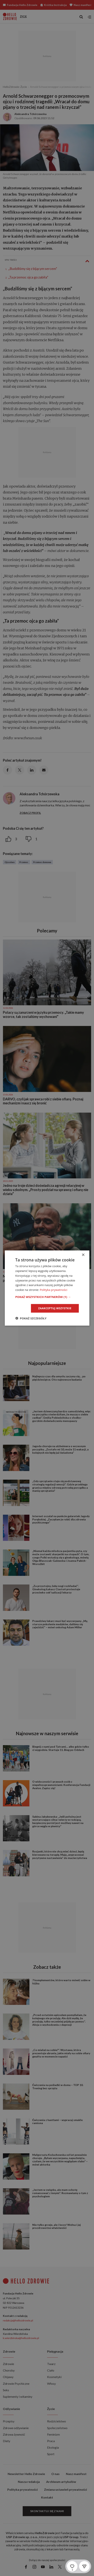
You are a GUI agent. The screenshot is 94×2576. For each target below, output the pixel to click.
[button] (47, 1297)
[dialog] (47, 1288)
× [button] (83, 1255)
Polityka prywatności (53, 1290)
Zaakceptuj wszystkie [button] (55, 1308)
